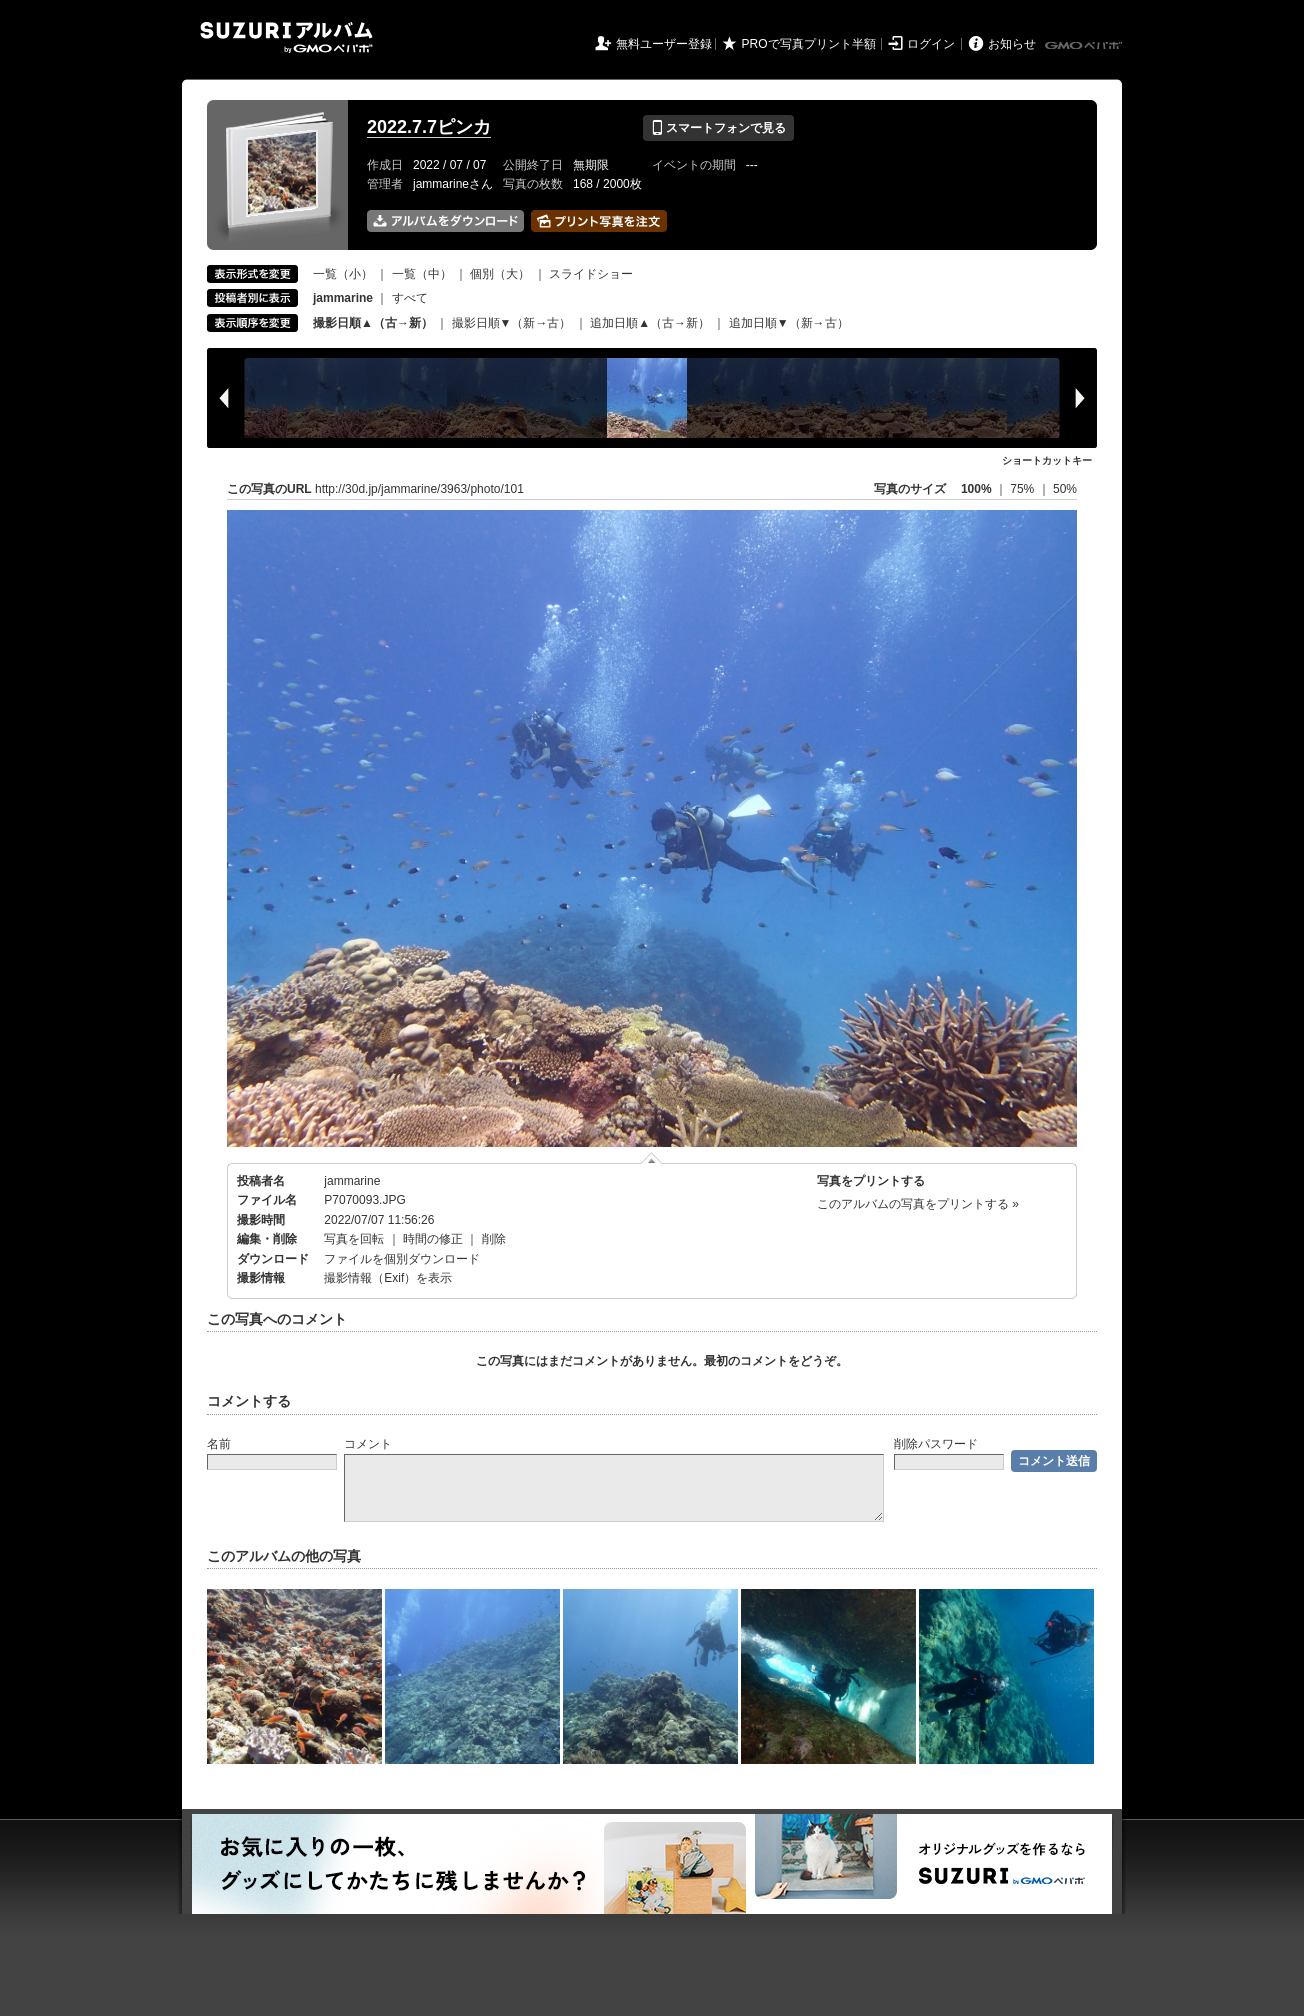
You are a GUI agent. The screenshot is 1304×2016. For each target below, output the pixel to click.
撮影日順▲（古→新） (373, 323)
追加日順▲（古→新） (650, 323)
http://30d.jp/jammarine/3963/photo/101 (419, 489)
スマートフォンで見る (718, 128)
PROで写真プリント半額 (809, 44)
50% (1065, 489)
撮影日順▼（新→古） (512, 323)
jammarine (352, 1181)
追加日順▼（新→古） (789, 323)
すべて (410, 298)
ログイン (931, 44)
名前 (219, 1444)
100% (976, 489)
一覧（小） (343, 274)
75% (1023, 489)
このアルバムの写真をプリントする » (918, 1204)
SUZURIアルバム (286, 37)
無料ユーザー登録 (664, 44)
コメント (368, 1444)
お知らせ (1012, 44)
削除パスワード (936, 1444)
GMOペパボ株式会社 (1085, 46)
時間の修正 (433, 1239)
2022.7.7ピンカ (429, 127)
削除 (494, 1239)
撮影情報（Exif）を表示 (388, 1278)
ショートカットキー (1047, 460)
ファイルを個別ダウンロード (402, 1259)
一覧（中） (422, 274)
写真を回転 (354, 1239)
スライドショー (591, 274)
